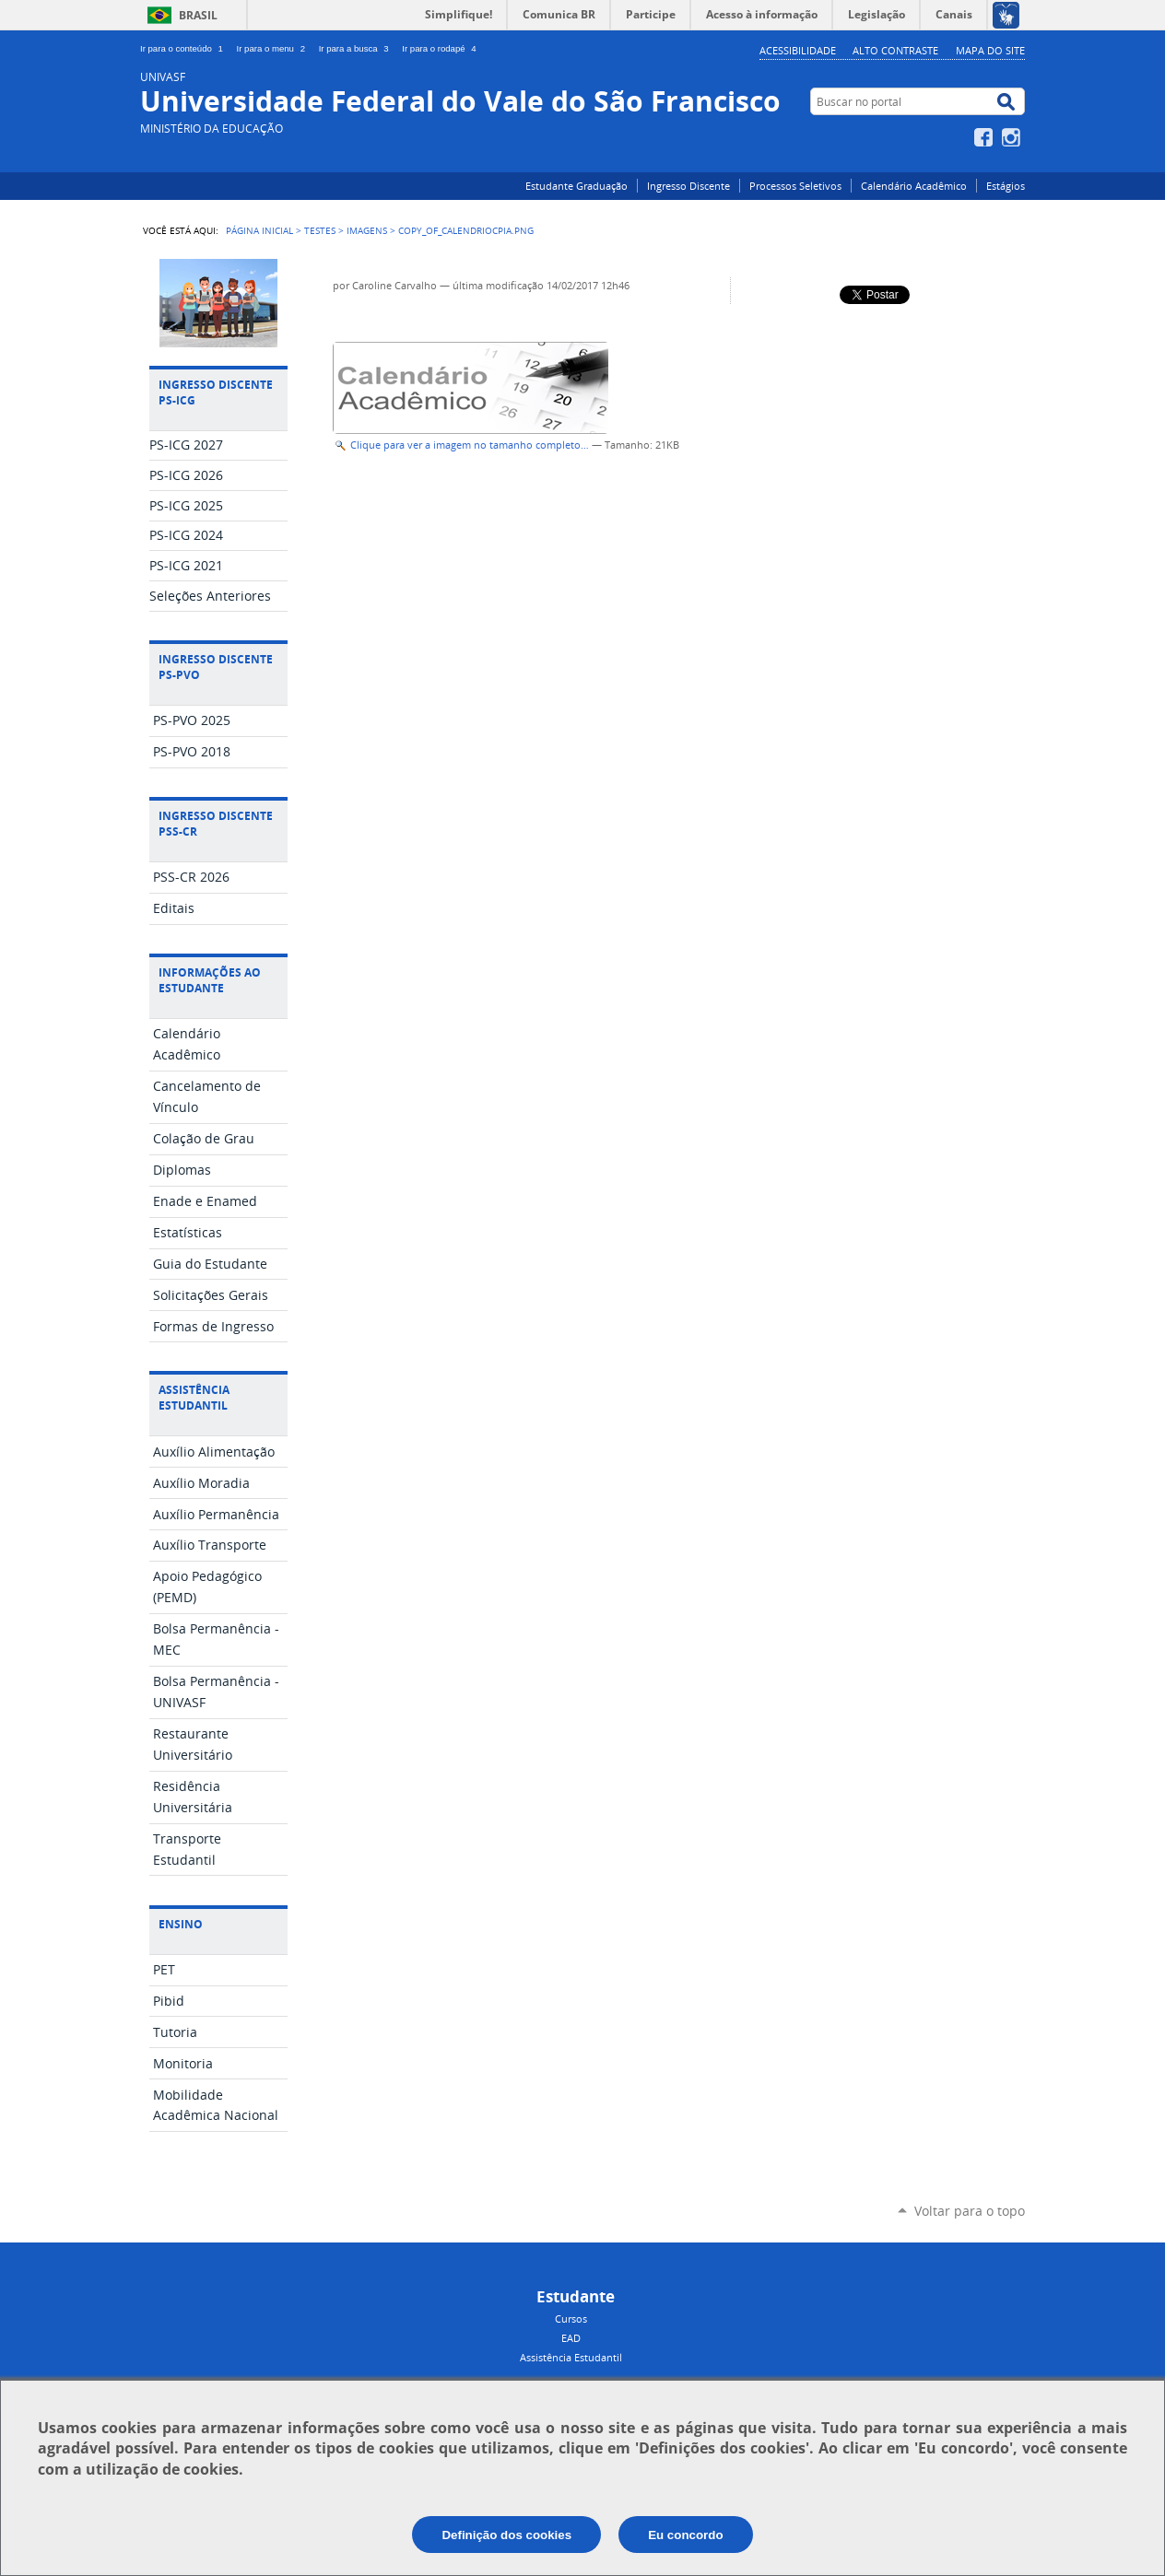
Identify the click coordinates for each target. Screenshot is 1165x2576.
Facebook (985, 137)
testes (319, 230)
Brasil (198, 15)
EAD (571, 2338)
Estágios (1005, 186)
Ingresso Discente (688, 186)
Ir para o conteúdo (184, 48)
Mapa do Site (990, 50)
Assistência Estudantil (571, 2357)
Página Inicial (259, 230)
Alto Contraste (895, 50)
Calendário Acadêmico (914, 186)
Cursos (571, 2318)
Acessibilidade (797, 50)
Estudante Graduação (576, 186)
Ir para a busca (357, 48)
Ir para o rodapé (440, 48)
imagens (367, 230)
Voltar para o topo (969, 2210)
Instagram (1013, 137)
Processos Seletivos (795, 186)
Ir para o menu (274, 48)
